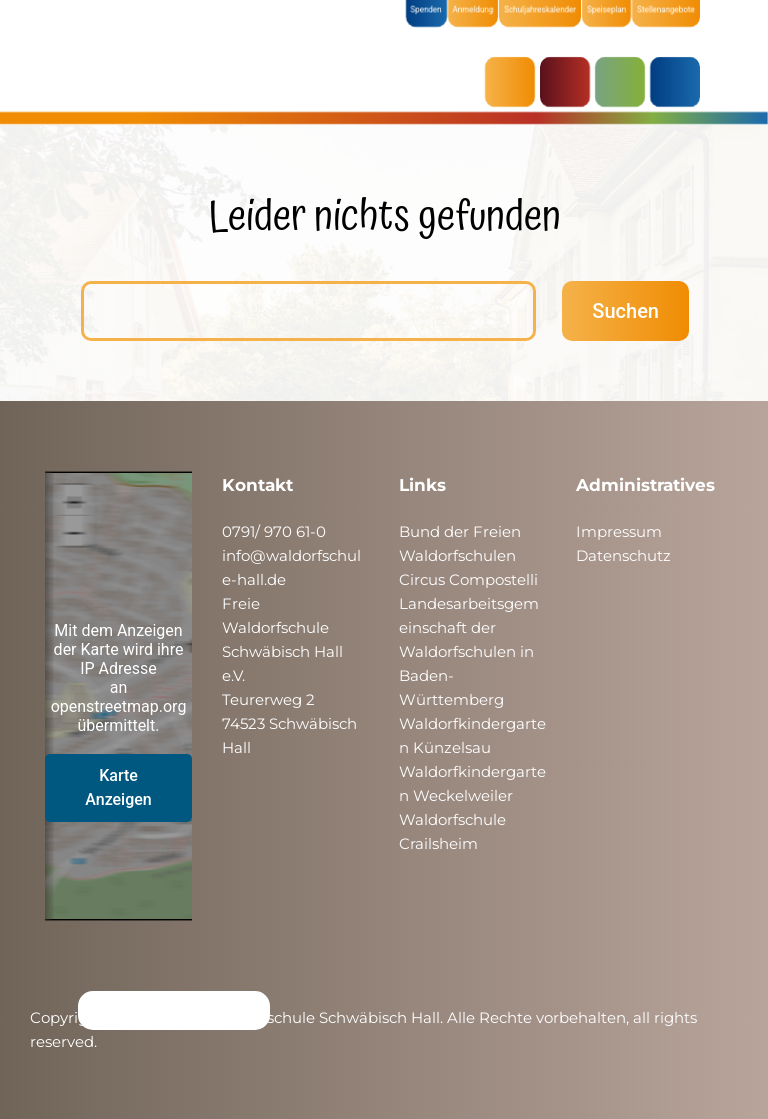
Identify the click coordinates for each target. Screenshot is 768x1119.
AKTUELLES (515, 82)
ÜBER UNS (680, 82)
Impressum (619, 531)
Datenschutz (623, 555)
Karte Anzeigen (118, 787)
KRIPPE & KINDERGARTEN (570, 82)
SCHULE (625, 82)
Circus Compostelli (468, 579)
